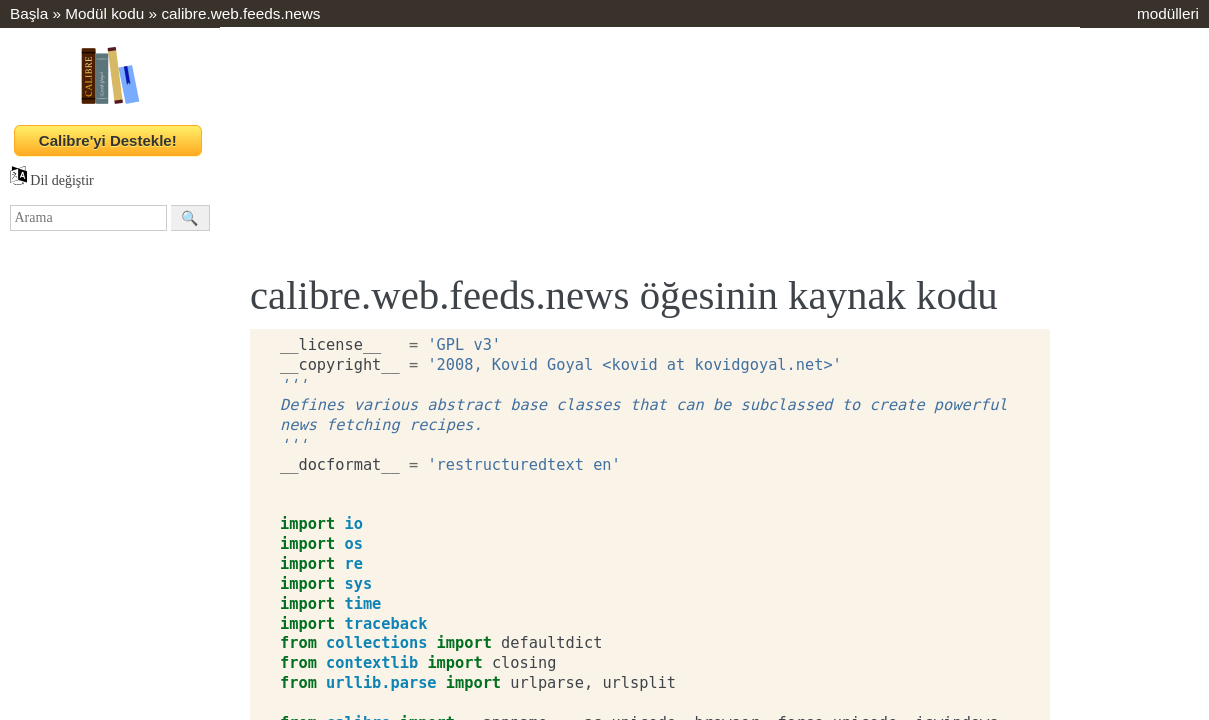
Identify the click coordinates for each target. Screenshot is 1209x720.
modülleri (1168, 13)
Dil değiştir (52, 180)
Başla (29, 13)
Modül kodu (104, 13)
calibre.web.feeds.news (240, 13)
